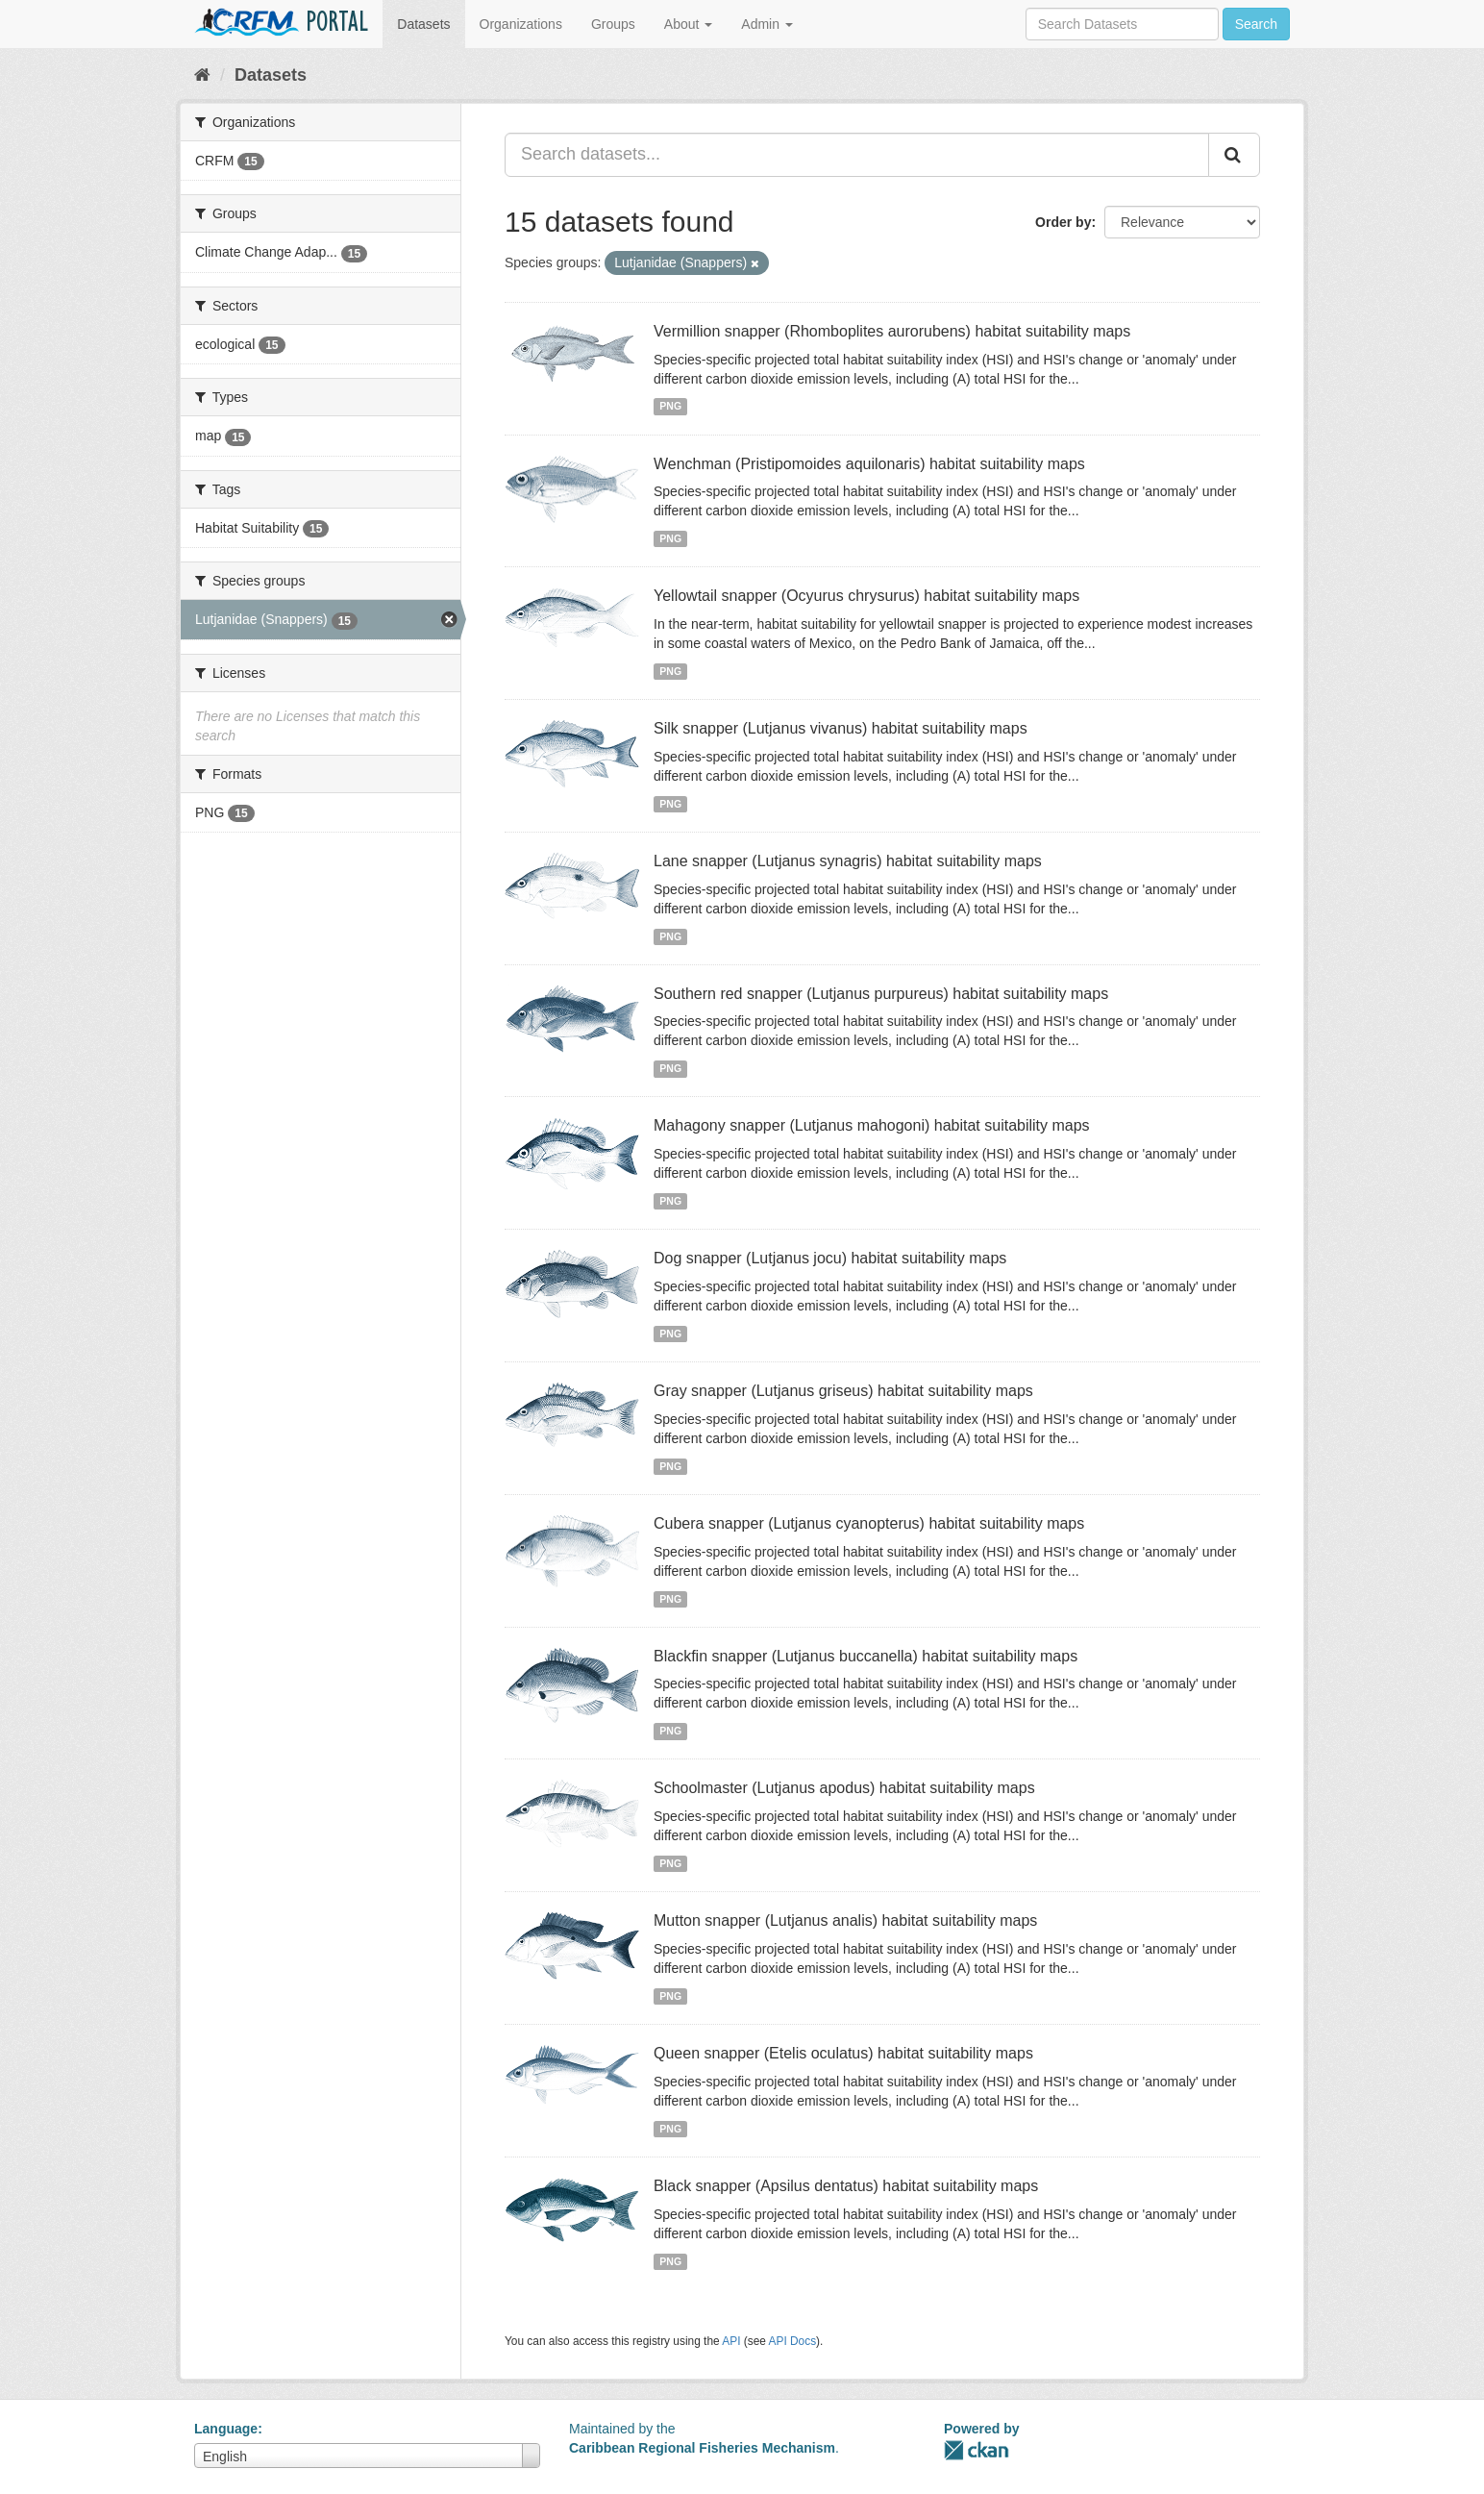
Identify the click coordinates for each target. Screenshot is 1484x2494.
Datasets (423, 24)
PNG (670, 406)
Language (226, 2428)
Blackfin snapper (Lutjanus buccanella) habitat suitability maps (865, 1656)
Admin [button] (767, 24)
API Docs (793, 2341)
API (731, 2341)
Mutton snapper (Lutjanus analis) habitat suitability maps (845, 1920)
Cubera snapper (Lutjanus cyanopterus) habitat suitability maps (869, 1523)
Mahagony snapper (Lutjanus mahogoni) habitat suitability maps (872, 1125)
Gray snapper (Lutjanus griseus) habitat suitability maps (843, 1391)
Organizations (521, 24)
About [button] (688, 24)
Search (1256, 24)
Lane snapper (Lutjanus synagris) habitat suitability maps (848, 861)
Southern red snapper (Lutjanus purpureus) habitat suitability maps (881, 993)
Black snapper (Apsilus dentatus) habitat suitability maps (846, 2186)
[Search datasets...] (857, 155)
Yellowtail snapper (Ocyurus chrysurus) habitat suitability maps (866, 595)
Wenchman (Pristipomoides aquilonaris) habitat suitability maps (869, 464)
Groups (613, 24)
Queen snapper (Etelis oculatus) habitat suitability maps (843, 2053)
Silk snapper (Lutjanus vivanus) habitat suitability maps (840, 728)
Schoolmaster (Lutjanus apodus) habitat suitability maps (844, 1788)
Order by (1063, 222)
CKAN (976, 2450)
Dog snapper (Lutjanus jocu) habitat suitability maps (830, 1258)
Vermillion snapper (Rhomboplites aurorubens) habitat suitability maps (892, 331)
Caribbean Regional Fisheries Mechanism (702, 2448)
